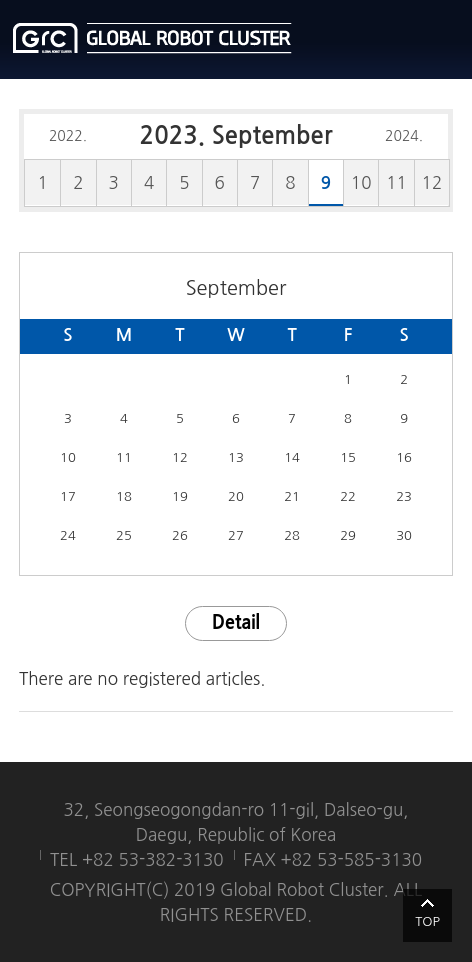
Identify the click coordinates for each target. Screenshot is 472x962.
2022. (68, 136)
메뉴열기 (442, 40)
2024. (404, 136)
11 (396, 182)
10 (361, 182)
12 (432, 182)
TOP (427, 921)
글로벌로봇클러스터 (152, 38)
